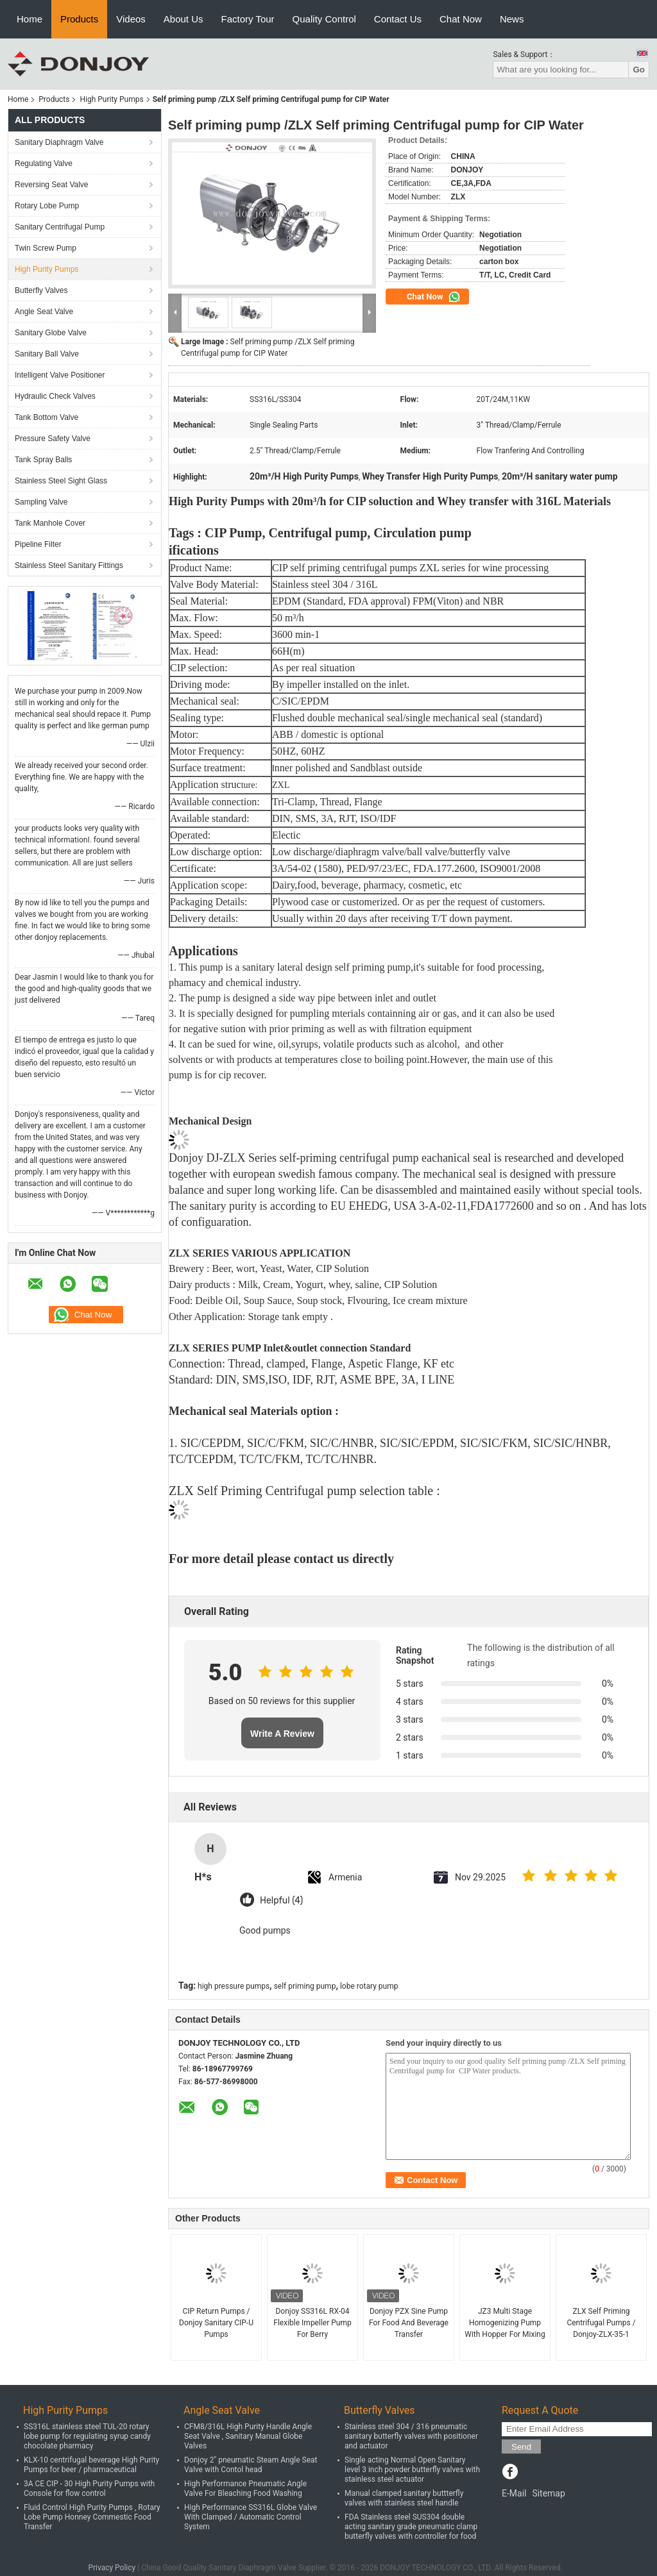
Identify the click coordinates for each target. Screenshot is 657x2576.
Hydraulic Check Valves (55, 396)
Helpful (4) (281, 1900)
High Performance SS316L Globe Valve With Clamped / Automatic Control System (250, 2517)
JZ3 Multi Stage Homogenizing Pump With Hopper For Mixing (505, 2323)
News (512, 18)
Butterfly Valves (41, 290)
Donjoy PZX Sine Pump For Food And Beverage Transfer (408, 2323)
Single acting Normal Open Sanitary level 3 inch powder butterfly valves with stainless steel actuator (412, 2469)
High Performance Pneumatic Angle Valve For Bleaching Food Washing (245, 2488)
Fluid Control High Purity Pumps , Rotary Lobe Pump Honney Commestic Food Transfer (92, 2517)
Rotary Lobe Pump (47, 205)
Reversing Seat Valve (52, 184)
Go (639, 69)
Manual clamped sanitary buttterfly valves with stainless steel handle (404, 2498)
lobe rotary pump (369, 1986)
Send (521, 2447)
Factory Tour (248, 18)
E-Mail (514, 2493)
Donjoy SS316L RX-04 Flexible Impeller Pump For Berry (312, 2323)
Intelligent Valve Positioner (60, 375)
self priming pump (305, 1986)
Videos (131, 18)
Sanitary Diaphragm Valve (59, 142)
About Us (183, 18)
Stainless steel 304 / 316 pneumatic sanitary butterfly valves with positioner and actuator (411, 2436)
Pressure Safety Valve (52, 438)
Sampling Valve (41, 502)
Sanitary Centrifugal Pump (60, 226)
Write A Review (282, 1733)
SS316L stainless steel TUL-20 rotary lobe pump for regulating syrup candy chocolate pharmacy (87, 2436)
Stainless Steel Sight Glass (61, 480)
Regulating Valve (44, 163)
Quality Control (324, 18)
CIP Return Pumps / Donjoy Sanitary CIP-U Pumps (216, 2323)
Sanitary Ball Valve (47, 353)
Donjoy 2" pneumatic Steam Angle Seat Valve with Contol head (251, 2464)
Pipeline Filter (38, 544)
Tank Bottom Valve (46, 417)
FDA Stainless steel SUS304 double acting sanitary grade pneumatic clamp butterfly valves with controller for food (411, 2527)
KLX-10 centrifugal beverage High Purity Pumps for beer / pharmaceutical (91, 2464)
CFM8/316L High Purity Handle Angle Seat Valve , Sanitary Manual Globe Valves (248, 2436)
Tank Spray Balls (43, 459)
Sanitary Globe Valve (51, 332)
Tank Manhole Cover (50, 523)
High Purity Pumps (111, 99)
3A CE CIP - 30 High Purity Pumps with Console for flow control (89, 2488)
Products (79, 18)
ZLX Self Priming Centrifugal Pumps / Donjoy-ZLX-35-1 (601, 2323)
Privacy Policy (111, 2567)
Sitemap (548, 2493)
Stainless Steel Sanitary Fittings (69, 565)
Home (29, 18)
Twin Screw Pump (45, 248)
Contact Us (398, 18)
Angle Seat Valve (44, 311)
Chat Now (460, 19)
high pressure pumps (233, 1986)
